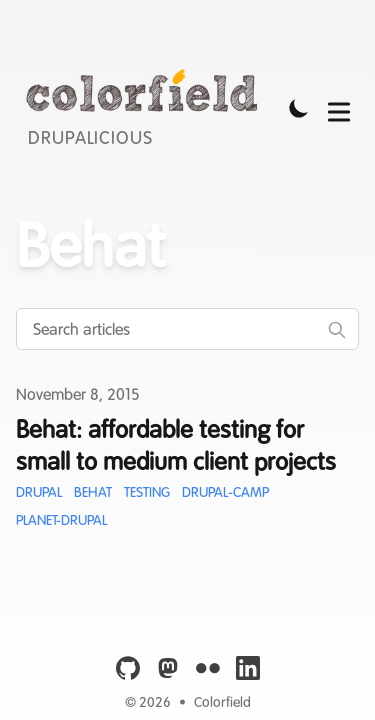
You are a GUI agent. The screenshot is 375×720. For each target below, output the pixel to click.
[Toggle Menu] (339, 108)
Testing (147, 492)
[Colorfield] (147, 108)
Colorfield (222, 702)
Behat (93, 492)
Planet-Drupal (61, 520)
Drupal (39, 492)
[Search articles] (187, 329)
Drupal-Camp (225, 492)
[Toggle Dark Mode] (299, 108)
